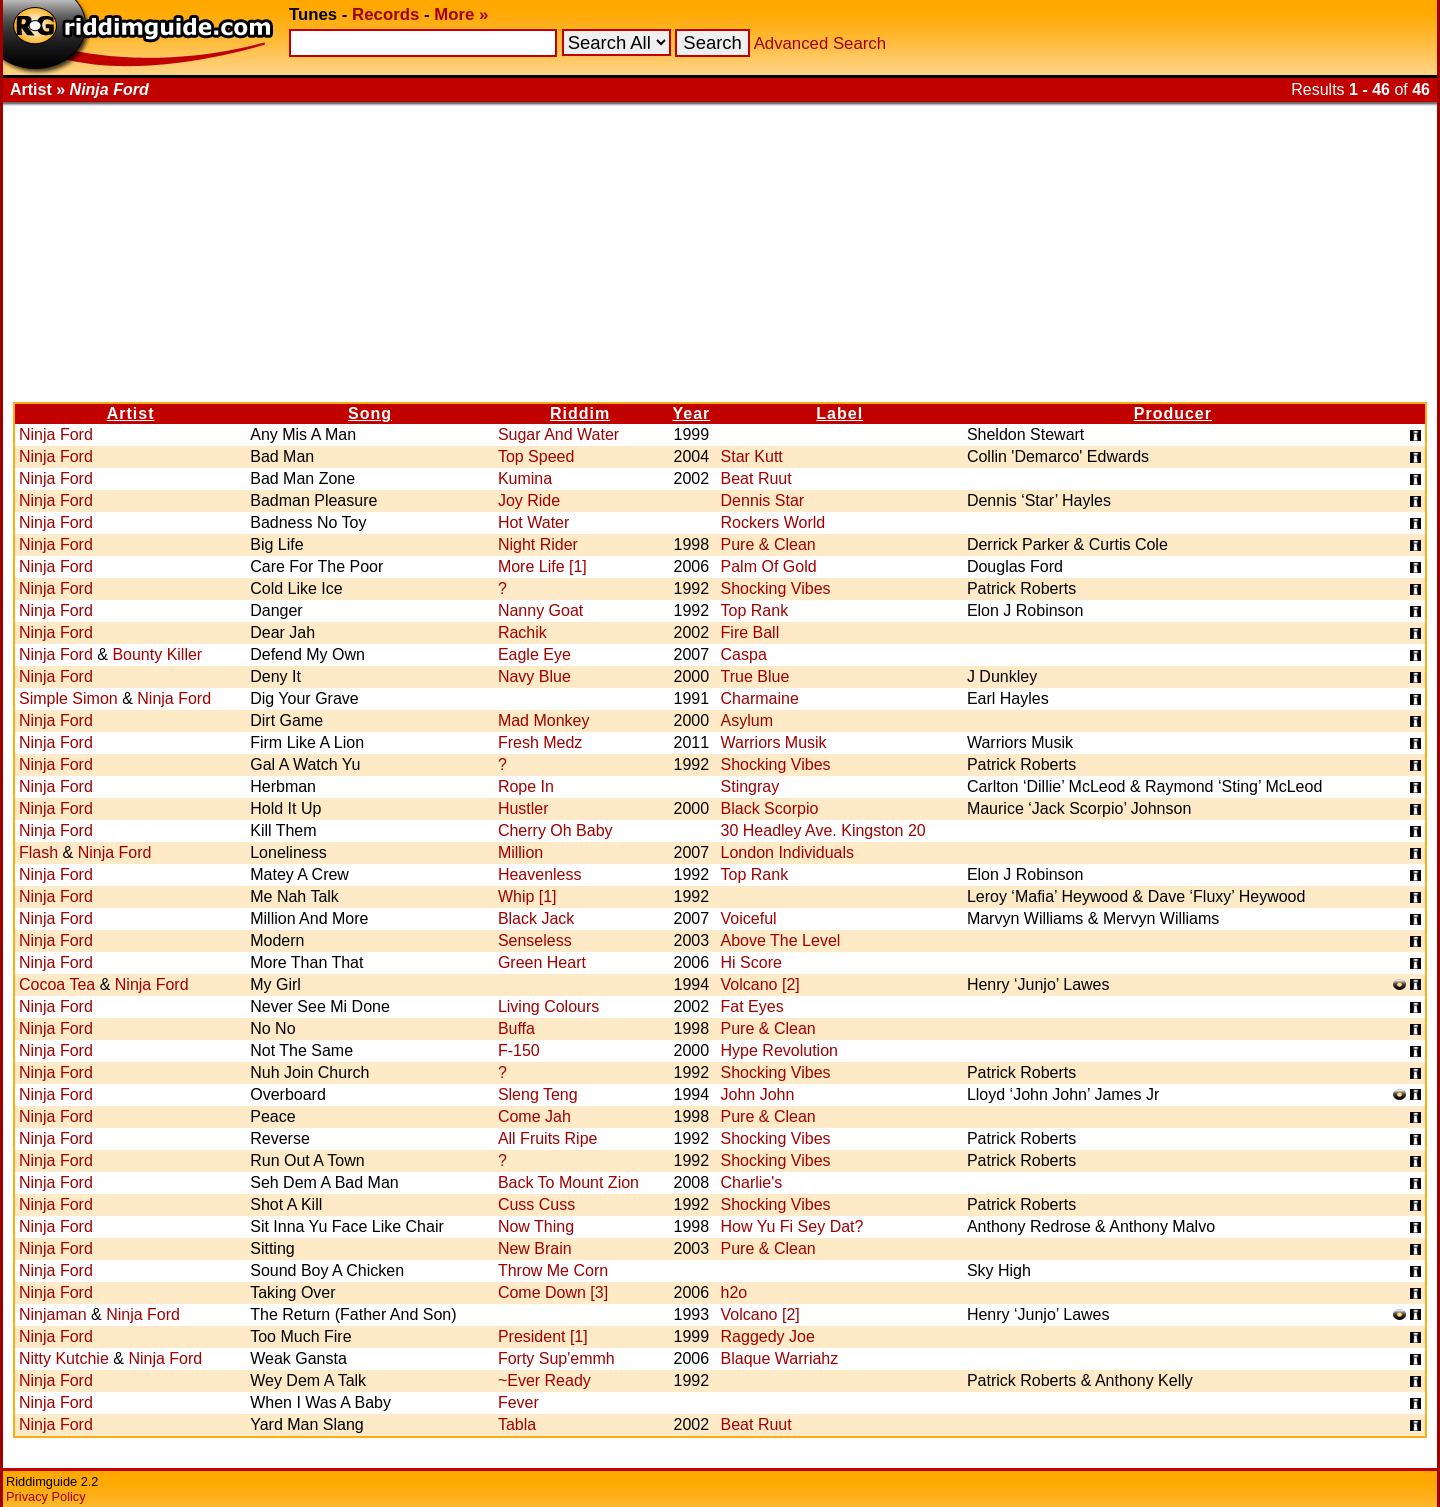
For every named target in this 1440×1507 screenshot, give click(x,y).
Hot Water (533, 522)
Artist (131, 413)
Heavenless (540, 874)
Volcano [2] (760, 984)
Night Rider (538, 544)
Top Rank (755, 610)
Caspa (744, 654)
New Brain (535, 1248)
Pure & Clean (768, 544)
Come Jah (534, 1116)
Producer (1173, 413)
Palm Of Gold (769, 566)
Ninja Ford (56, 434)
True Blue (755, 676)
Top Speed (536, 456)
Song (370, 413)
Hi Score (751, 962)
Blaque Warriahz (780, 1358)
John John (758, 1094)
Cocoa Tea (57, 984)
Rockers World (773, 522)
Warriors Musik (774, 742)
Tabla (517, 1424)
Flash (38, 852)
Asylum (747, 720)
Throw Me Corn (553, 1270)
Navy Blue (534, 676)
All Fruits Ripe (548, 1138)
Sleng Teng (538, 1094)
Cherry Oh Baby (555, 830)
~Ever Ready (544, 1380)
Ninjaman (53, 1314)
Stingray (750, 786)
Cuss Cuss (536, 1204)
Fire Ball (750, 632)
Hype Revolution (779, 1050)
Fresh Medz (540, 742)
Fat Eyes (752, 1006)
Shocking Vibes (776, 588)
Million (520, 852)
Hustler (523, 808)
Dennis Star (763, 500)
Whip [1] (527, 896)
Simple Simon (68, 698)
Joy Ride (529, 500)
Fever (518, 1402)
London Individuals (787, 852)
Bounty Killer (157, 654)
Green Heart (542, 962)
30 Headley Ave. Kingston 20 (823, 830)
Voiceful (749, 918)
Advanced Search (820, 43)
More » (461, 14)
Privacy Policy (46, 1496)
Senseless (535, 940)
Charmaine (760, 698)
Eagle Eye (534, 654)
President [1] (543, 1336)
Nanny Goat (540, 610)
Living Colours (548, 1006)
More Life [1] (542, 566)
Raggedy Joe (768, 1336)
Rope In (526, 786)
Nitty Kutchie (64, 1358)
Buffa (516, 1028)
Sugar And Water (558, 434)
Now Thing (536, 1226)
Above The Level (781, 940)
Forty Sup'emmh (556, 1358)
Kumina (525, 478)
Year (691, 413)
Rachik (522, 632)
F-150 (519, 1050)
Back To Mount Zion (568, 1182)
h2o (734, 1292)
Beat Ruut (756, 478)
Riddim (580, 413)
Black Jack (536, 918)
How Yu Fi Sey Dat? (792, 1226)
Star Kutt (752, 456)
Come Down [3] (553, 1292)
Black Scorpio (770, 808)
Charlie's (752, 1182)
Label (839, 413)
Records (385, 14)
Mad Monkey (544, 720)
